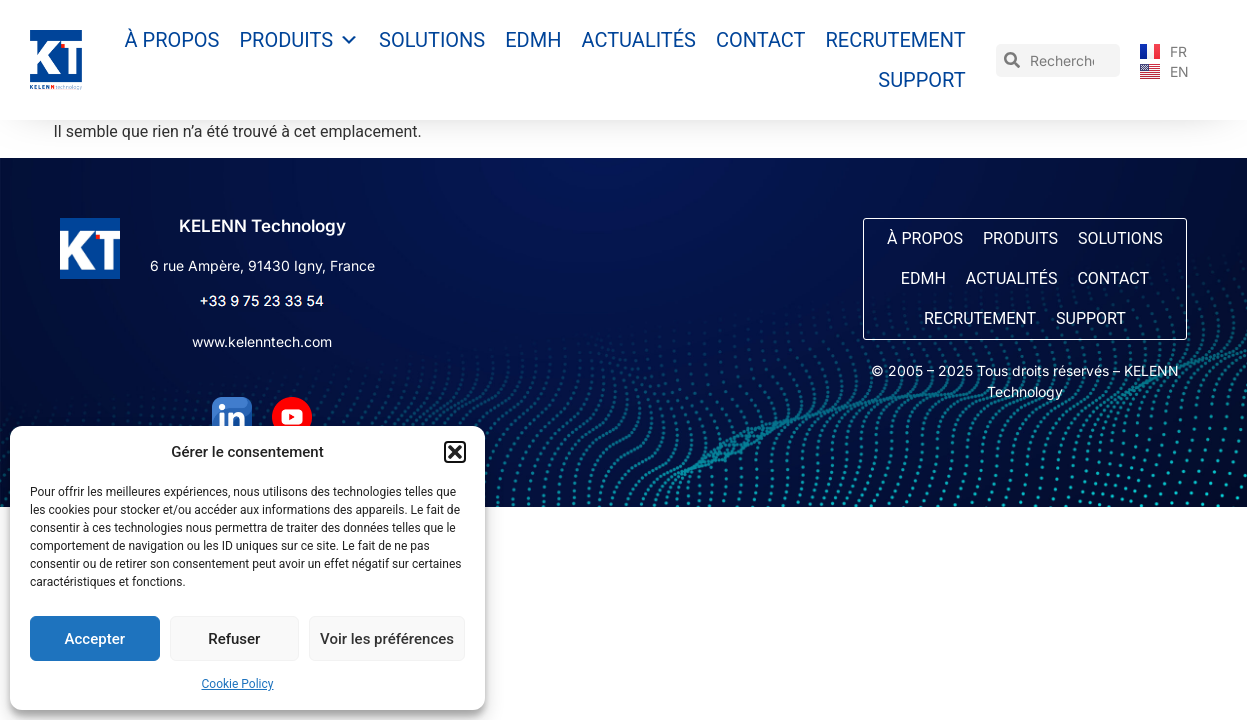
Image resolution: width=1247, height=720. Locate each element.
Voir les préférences (387, 639)
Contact (761, 40)
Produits (300, 40)
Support (921, 80)
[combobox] (1058, 60)
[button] (455, 452)
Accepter (95, 639)
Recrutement (896, 40)
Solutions (432, 40)
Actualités (638, 40)
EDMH (533, 40)
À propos (172, 40)
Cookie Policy (238, 684)
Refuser (234, 639)
